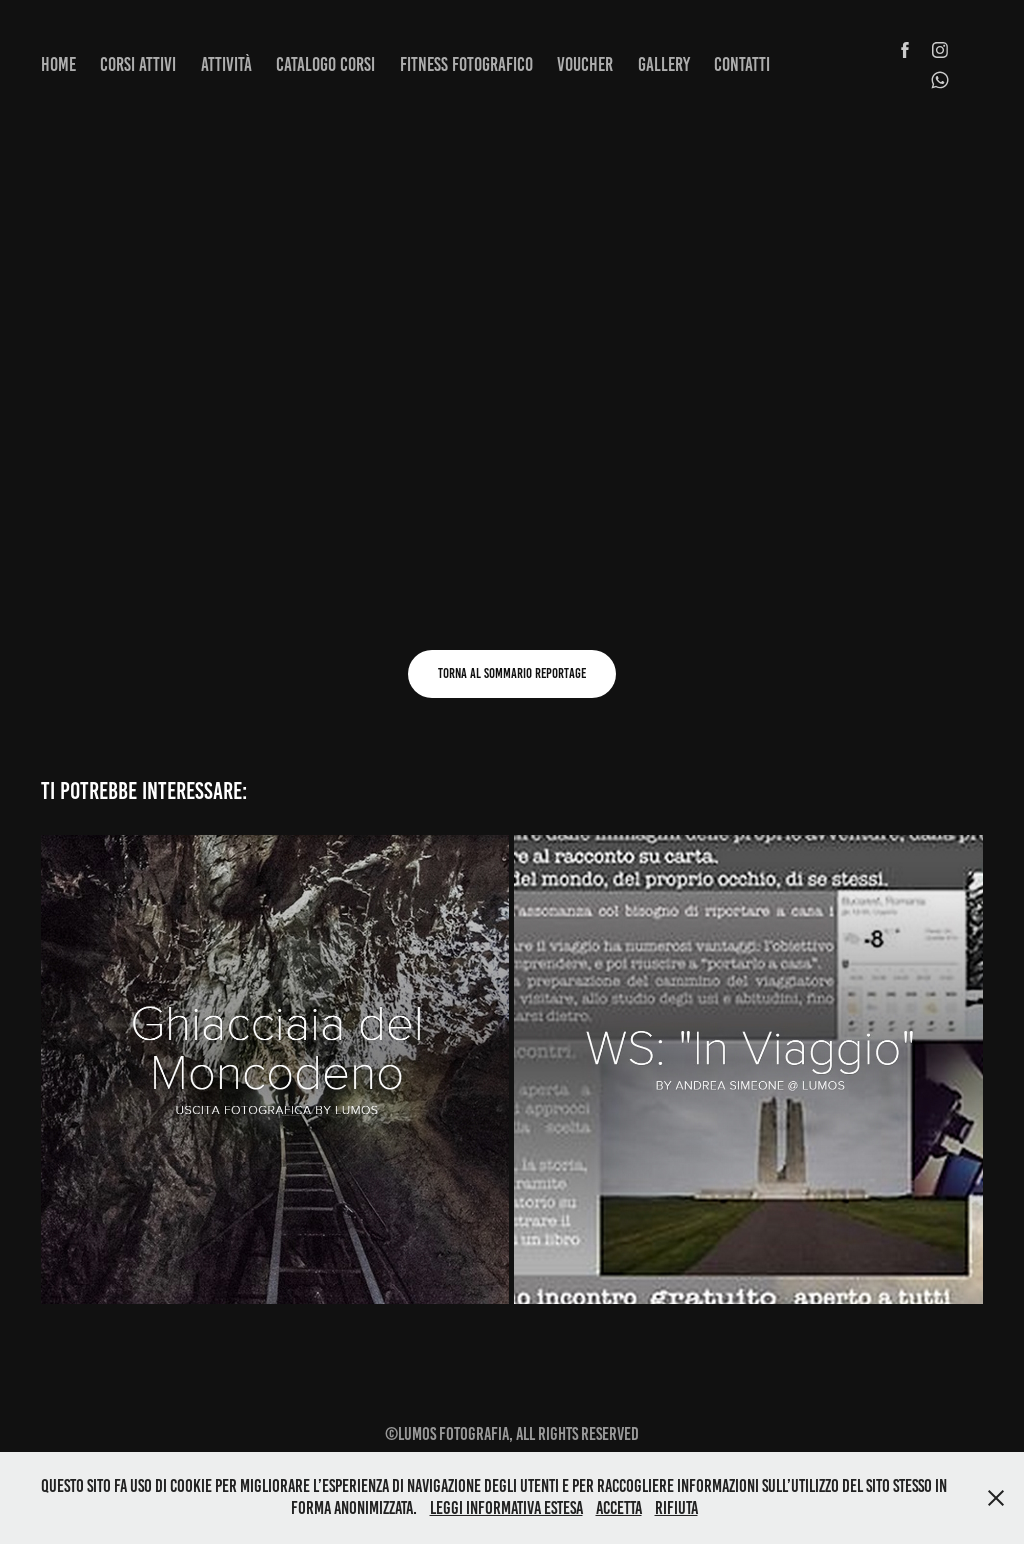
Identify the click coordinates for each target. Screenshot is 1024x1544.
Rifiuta (676, 1508)
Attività (226, 64)
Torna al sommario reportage (512, 673)
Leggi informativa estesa (506, 1508)
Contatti (742, 64)
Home (58, 64)
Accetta (619, 1508)
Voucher (585, 64)
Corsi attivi (138, 64)
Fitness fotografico (466, 64)
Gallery (664, 64)
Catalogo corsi (325, 64)
